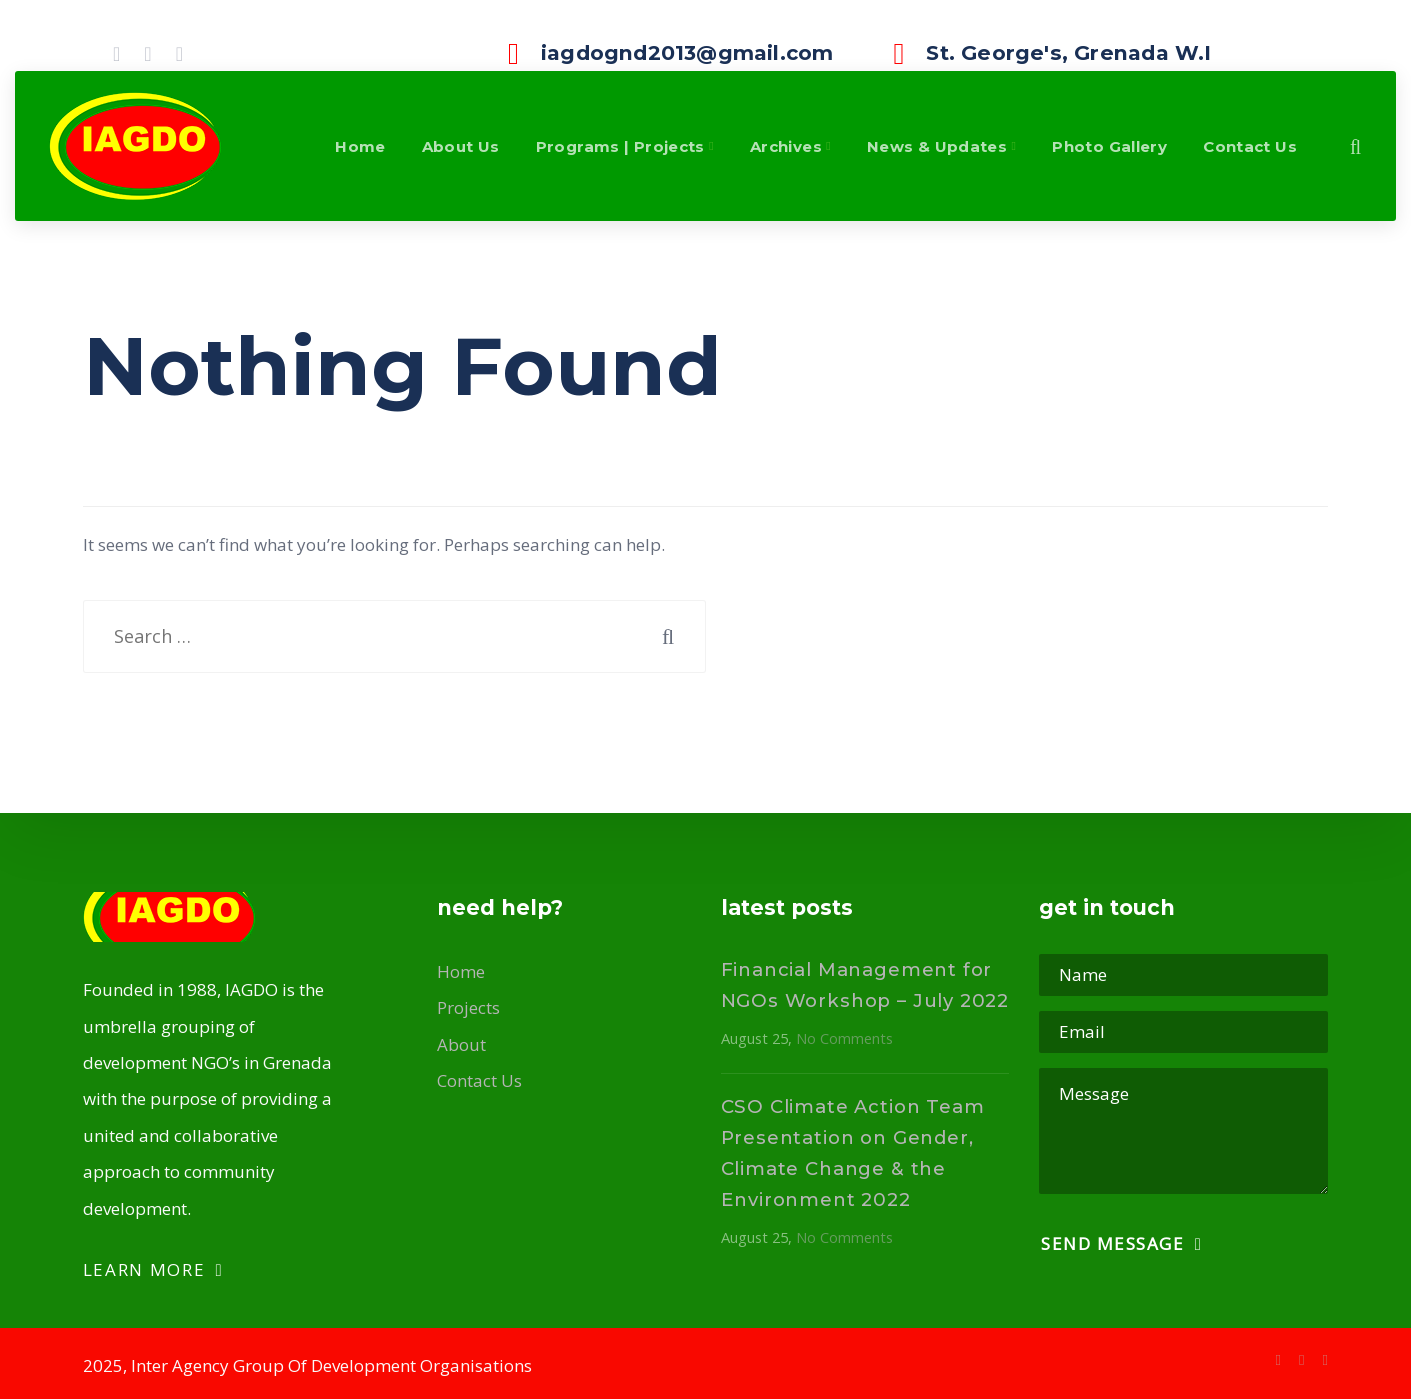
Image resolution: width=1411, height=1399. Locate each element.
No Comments (844, 1038)
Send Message (1121, 1243)
